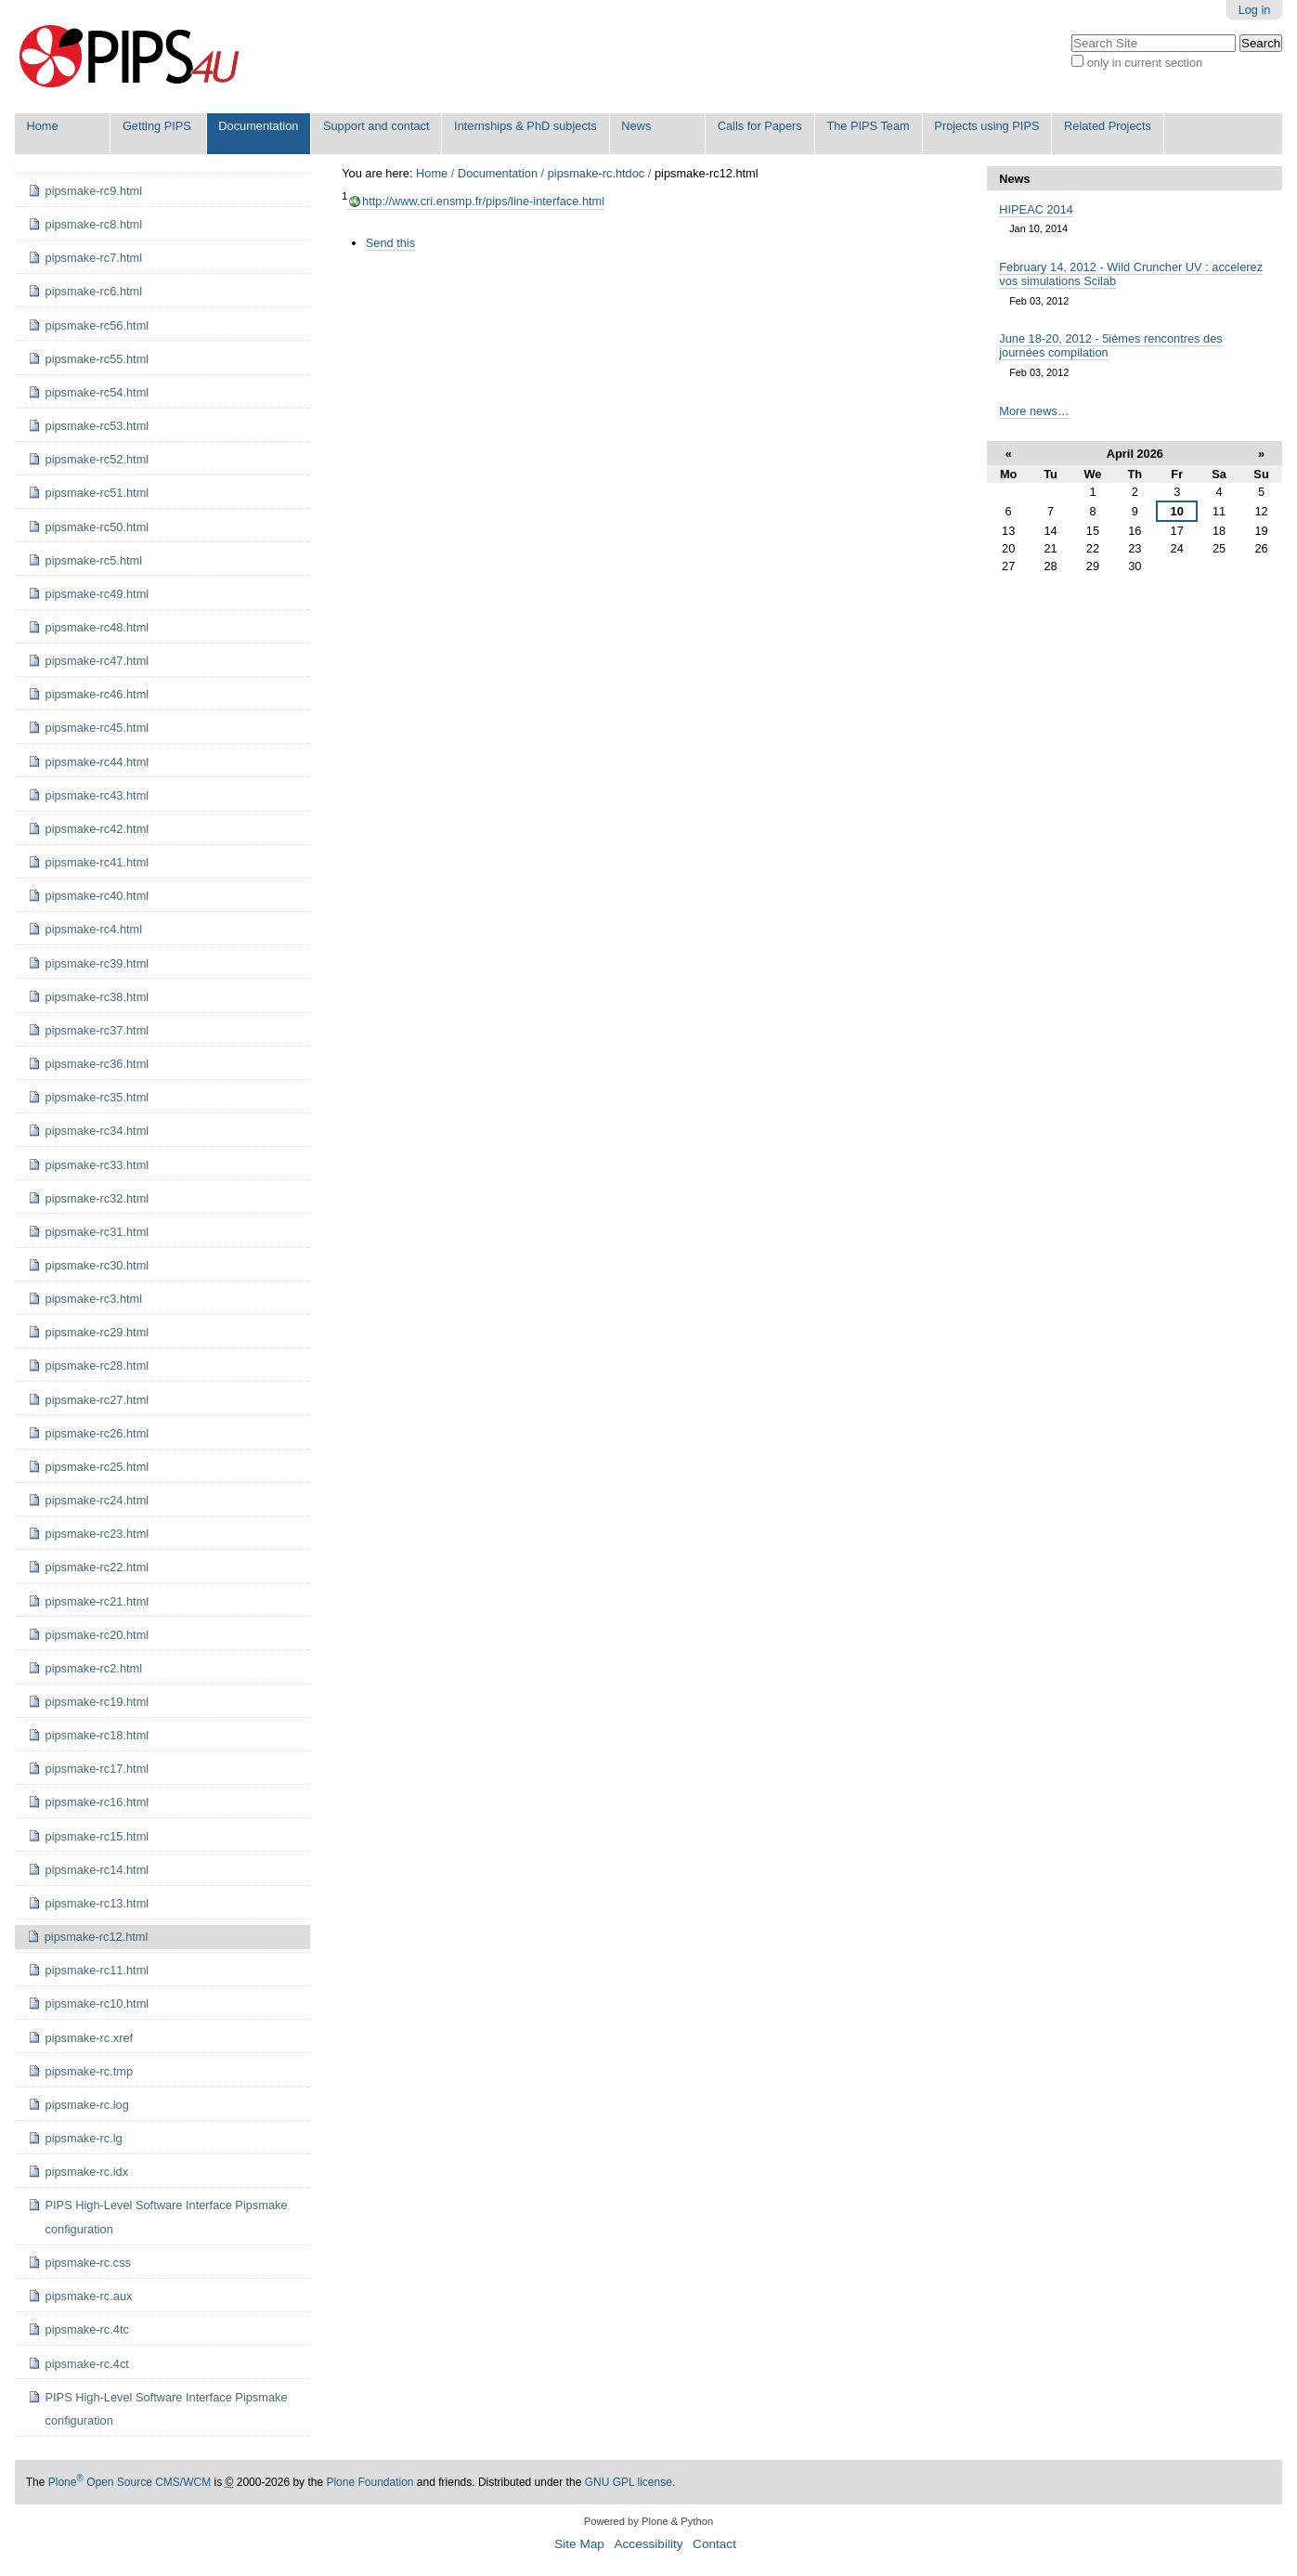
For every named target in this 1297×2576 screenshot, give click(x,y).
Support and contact (376, 126)
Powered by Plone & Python (648, 2521)
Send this (390, 243)
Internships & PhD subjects (525, 126)
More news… (1034, 411)
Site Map (579, 2544)
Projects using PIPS (986, 126)
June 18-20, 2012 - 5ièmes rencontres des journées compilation (1110, 345)
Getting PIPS (157, 126)
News (636, 126)
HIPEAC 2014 (1036, 209)
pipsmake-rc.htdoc (596, 173)
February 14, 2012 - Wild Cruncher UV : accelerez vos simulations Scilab (1131, 274)
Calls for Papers (760, 126)
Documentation (258, 126)
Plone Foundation (369, 2482)
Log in (1255, 10)
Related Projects (1107, 126)
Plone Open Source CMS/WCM (129, 2482)
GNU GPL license (628, 2482)
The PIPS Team (867, 126)
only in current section (1144, 63)
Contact (714, 2544)
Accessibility (648, 2544)
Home (42, 126)
